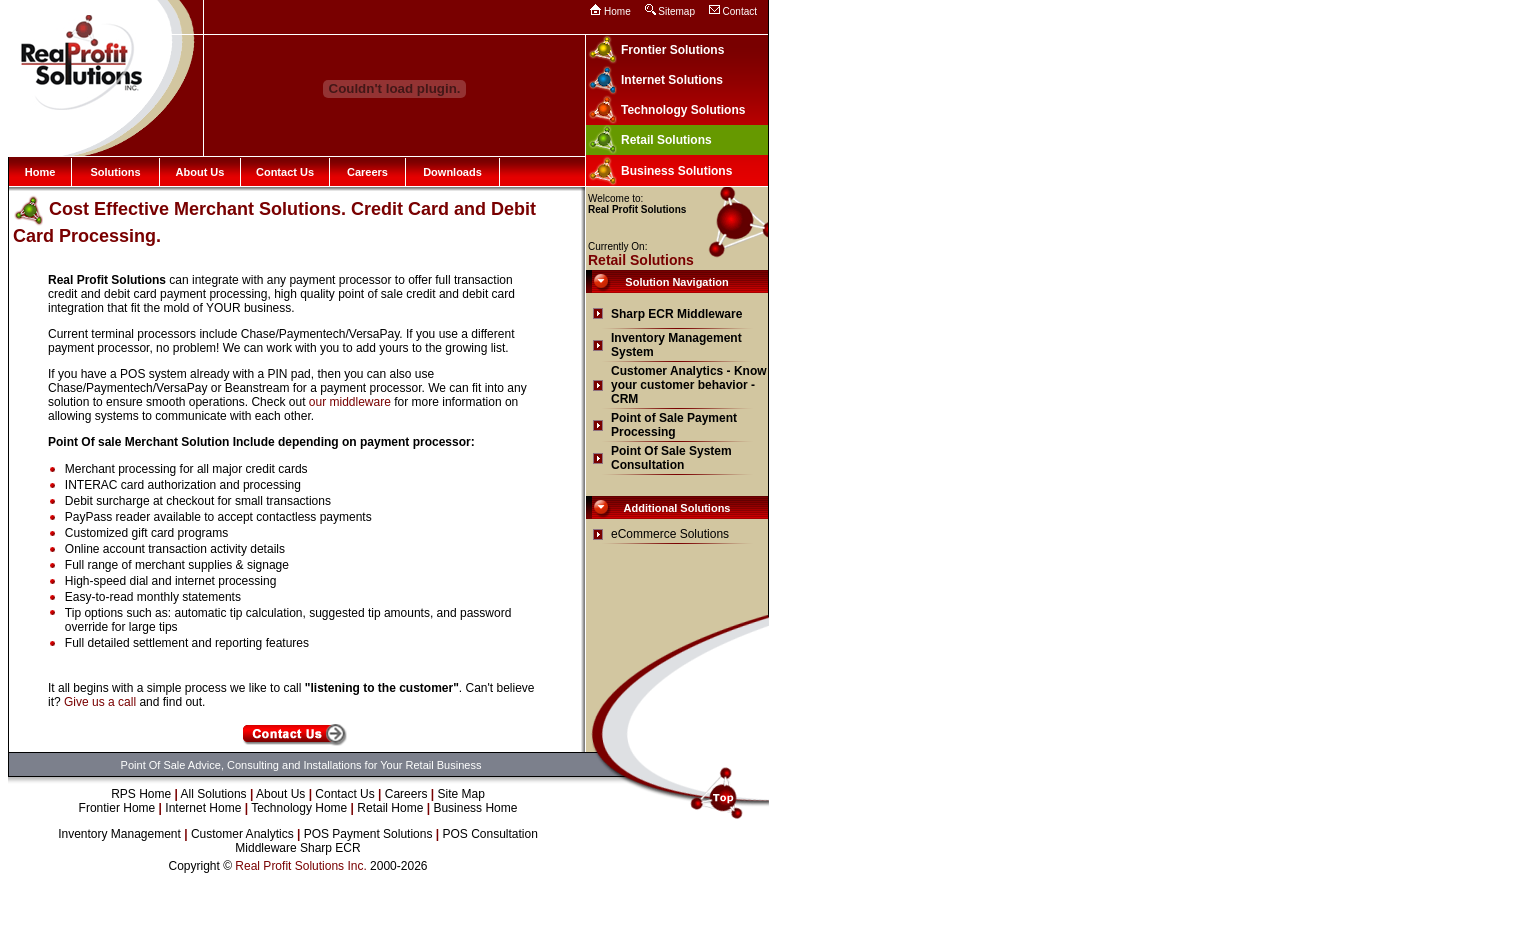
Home (617, 11)
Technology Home (299, 808)
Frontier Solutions (672, 50)
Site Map (461, 794)
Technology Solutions (683, 110)
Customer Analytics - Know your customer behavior (689, 378)
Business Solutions (676, 171)
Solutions (115, 172)
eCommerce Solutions (670, 534)
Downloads (452, 172)
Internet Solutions (672, 80)
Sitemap (676, 11)
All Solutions (214, 794)
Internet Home (203, 808)
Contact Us (285, 172)
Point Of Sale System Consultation (671, 458)
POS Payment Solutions (368, 834)
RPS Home (141, 794)
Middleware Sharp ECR (297, 848)
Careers (367, 172)
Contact (740, 11)
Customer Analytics (242, 834)
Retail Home (390, 808)
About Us (200, 172)
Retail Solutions (666, 140)
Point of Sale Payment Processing (674, 425)
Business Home (475, 808)
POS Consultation (489, 834)
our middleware (350, 402)
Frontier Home (117, 808)
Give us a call (100, 702)
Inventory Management (119, 834)
